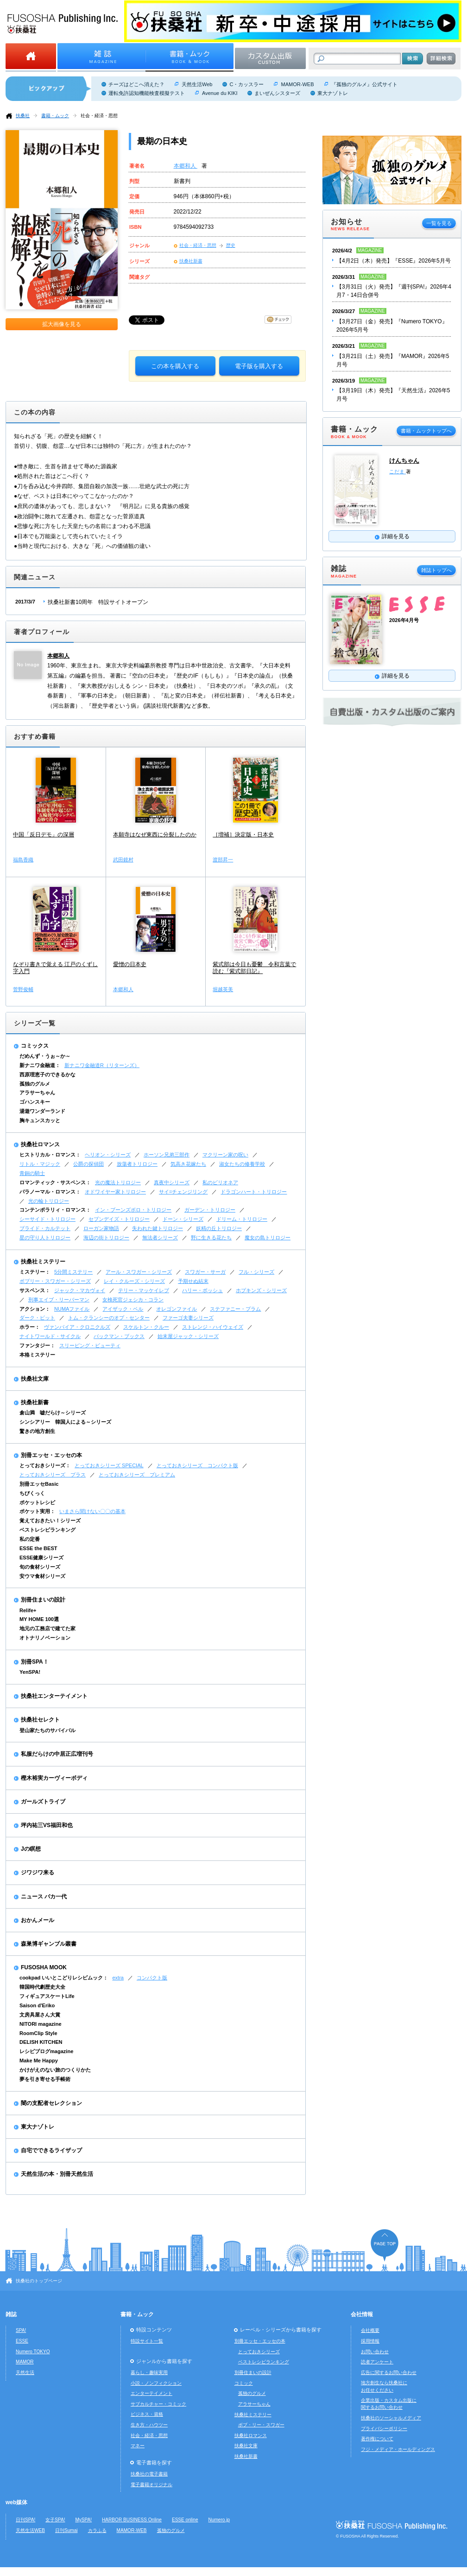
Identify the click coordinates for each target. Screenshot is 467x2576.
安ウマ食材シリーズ (42, 1576)
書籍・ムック (55, 115)
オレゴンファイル (176, 1309)
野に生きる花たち (211, 1237)
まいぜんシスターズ (277, 93)
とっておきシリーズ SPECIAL (109, 1465)
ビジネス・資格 (147, 2414)
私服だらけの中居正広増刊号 (57, 1754)
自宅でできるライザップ (51, 2150)
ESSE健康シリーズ (41, 1557)
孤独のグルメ (34, 1084)
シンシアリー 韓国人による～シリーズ (65, 1422)
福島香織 (23, 859)
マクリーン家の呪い (225, 1154)
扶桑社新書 (190, 261)
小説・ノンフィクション (156, 2383)
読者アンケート (377, 2361)
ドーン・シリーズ (183, 1219)
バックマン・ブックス (119, 1336)
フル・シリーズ (256, 1272)
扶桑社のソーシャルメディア (391, 2417)
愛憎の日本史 (129, 964)
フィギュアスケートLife (47, 1996)
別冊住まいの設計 (43, 1599)
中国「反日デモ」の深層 (43, 834)
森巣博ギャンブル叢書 (48, 1944)
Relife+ (27, 1610)
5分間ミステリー (73, 1272)
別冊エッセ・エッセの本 (51, 1455)
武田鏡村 (123, 859)
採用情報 (370, 2341)
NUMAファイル (71, 1309)
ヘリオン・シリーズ (108, 1154)
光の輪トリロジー (48, 1201)
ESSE (22, 2341)
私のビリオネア (220, 1182)
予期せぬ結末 (193, 1281)
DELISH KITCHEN (41, 2042)
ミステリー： (34, 1272)
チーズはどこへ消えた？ (136, 84)
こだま (397, 471)
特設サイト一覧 (147, 2341)
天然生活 (25, 2372)
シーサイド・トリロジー (47, 1219)
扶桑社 (23, 115)
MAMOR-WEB (297, 84)
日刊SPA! (25, 2519)
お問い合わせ (375, 2351)
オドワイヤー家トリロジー (115, 1191)
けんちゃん (404, 460)
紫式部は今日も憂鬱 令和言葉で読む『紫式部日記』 (254, 968)
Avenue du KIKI (219, 93)
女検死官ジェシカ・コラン (133, 1299)
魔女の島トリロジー (267, 1237)
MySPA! (83, 2519)
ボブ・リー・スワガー (261, 2424)
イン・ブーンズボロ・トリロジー (133, 1210)
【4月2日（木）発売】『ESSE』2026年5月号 (393, 261)
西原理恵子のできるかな (47, 1074)
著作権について (377, 2438)
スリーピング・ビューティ (89, 1345)
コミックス (35, 1046)
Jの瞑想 (31, 1849)
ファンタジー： (37, 1345)
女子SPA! (55, 2519)
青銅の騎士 (32, 1173)
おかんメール (37, 1920)
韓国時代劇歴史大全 (42, 1987)
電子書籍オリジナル (151, 2484)
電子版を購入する (259, 366)
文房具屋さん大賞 (39, 2014)
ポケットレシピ (37, 1502)
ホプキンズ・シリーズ (261, 1290)
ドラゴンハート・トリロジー (254, 1191)
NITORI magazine (40, 2024)
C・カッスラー (246, 84)
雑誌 (11, 2314)
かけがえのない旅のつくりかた (55, 2070)
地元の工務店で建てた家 (47, 1628)
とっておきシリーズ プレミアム (137, 1474)
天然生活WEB (30, 2530)
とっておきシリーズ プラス (52, 1474)
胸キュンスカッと (39, 1120)
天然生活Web (197, 84)
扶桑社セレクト (40, 1719)
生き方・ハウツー (149, 2424)
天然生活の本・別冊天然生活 (57, 2174)
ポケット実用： (37, 1511)
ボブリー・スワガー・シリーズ (55, 1281)
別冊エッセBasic (38, 1484)
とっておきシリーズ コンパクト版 (197, 1465)
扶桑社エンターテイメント (54, 1696)
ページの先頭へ (384, 2245)
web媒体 (16, 2502)
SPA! (21, 2330)
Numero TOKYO (33, 2351)
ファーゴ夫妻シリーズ (188, 1317)
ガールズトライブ (43, 1801)
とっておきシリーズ (259, 2351)
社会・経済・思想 (99, 115)
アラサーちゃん (37, 1092)
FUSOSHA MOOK (44, 1967)
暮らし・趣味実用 (149, 2372)
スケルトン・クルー (146, 1327)
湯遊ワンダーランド (42, 1111)
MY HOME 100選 (39, 1619)
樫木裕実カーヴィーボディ (54, 1778)
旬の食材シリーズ (39, 1567)
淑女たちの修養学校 (242, 1164)
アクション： (34, 1309)
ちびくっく (32, 1493)
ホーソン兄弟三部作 (166, 1154)
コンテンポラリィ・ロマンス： (55, 1210)
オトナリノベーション (44, 1637)
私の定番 (29, 1539)
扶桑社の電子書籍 (149, 2473)
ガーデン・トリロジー (209, 1210)
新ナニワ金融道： (39, 1065)
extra (118, 1977)
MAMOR (25, 2361)
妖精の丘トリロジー (219, 1228)
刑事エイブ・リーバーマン (58, 1299)
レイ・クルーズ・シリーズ (134, 1281)
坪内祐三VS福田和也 (47, 1825)
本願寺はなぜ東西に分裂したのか (154, 834)
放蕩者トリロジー (137, 1164)
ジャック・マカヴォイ (79, 1290)
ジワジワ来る (37, 1872)
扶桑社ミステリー (43, 1261)
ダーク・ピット (37, 1317)
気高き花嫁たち (188, 1164)
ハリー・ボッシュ (202, 1290)
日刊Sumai (66, 2530)
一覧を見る (439, 223)
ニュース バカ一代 (44, 1896)
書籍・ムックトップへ (426, 431)
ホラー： (29, 1327)
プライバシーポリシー (384, 2428)
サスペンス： (34, 1290)
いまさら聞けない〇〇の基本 (92, 1511)
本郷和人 (185, 166)
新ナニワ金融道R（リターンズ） (101, 1065)
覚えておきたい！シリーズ (50, 1520)
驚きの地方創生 (37, 1431)
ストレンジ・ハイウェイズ (212, 1327)
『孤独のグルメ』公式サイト (364, 84)
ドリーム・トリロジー (241, 1219)
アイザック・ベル (122, 1309)
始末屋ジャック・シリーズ (188, 1336)
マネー (138, 2445)
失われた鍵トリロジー (157, 1228)
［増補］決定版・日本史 (243, 834)
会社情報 (362, 2314)
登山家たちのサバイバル (47, 1730)
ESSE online (185, 2519)
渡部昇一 (223, 859)
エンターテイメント (151, 2393)
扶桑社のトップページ (39, 2280)
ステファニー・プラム (235, 1309)
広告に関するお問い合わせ (389, 2372)
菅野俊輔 (23, 989)
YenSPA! (29, 1672)
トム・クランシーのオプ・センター (109, 1317)
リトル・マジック (39, 1164)
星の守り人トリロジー (44, 1237)
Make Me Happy (38, 2060)
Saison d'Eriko (37, 2005)
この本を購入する (175, 366)
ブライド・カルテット (44, 1228)
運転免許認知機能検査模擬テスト (146, 93)
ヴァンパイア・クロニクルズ (77, 1327)
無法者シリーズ (160, 1237)
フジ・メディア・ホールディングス (398, 2449)
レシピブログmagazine (46, 2051)
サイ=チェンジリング (183, 1191)
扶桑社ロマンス (40, 1144)
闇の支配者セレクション (51, 2103)
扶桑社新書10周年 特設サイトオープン (98, 602)
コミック (243, 2383)
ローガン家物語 (101, 1228)
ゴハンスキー (34, 1102)
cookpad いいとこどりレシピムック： (63, 1977)
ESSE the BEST (38, 1548)
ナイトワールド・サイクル (50, 1336)
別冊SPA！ (35, 1662)
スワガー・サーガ (205, 1272)
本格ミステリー (37, 1354)
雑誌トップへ (436, 570)
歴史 (230, 245)
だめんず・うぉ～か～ (44, 1056)
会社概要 (370, 2330)
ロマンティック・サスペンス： (55, 1182)
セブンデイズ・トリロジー (119, 1219)
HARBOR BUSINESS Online (132, 2519)
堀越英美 (223, 989)
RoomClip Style (38, 2033)
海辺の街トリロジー (106, 1237)
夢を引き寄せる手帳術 (44, 2079)
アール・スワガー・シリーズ (139, 1272)
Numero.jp (219, 2519)
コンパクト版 (152, 1977)
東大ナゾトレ (332, 93)
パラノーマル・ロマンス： (50, 1191)
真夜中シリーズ (171, 1182)
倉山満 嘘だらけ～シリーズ (52, 1412)
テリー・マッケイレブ (143, 1290)
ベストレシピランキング (47, 1530)
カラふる (97, 2530)
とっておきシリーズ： (44, 1465)
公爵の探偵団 (88, 1164)
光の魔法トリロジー (118, 1182)
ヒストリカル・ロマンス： (50, 1154)
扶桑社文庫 (35, 1379)
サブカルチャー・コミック (158, 2403)
